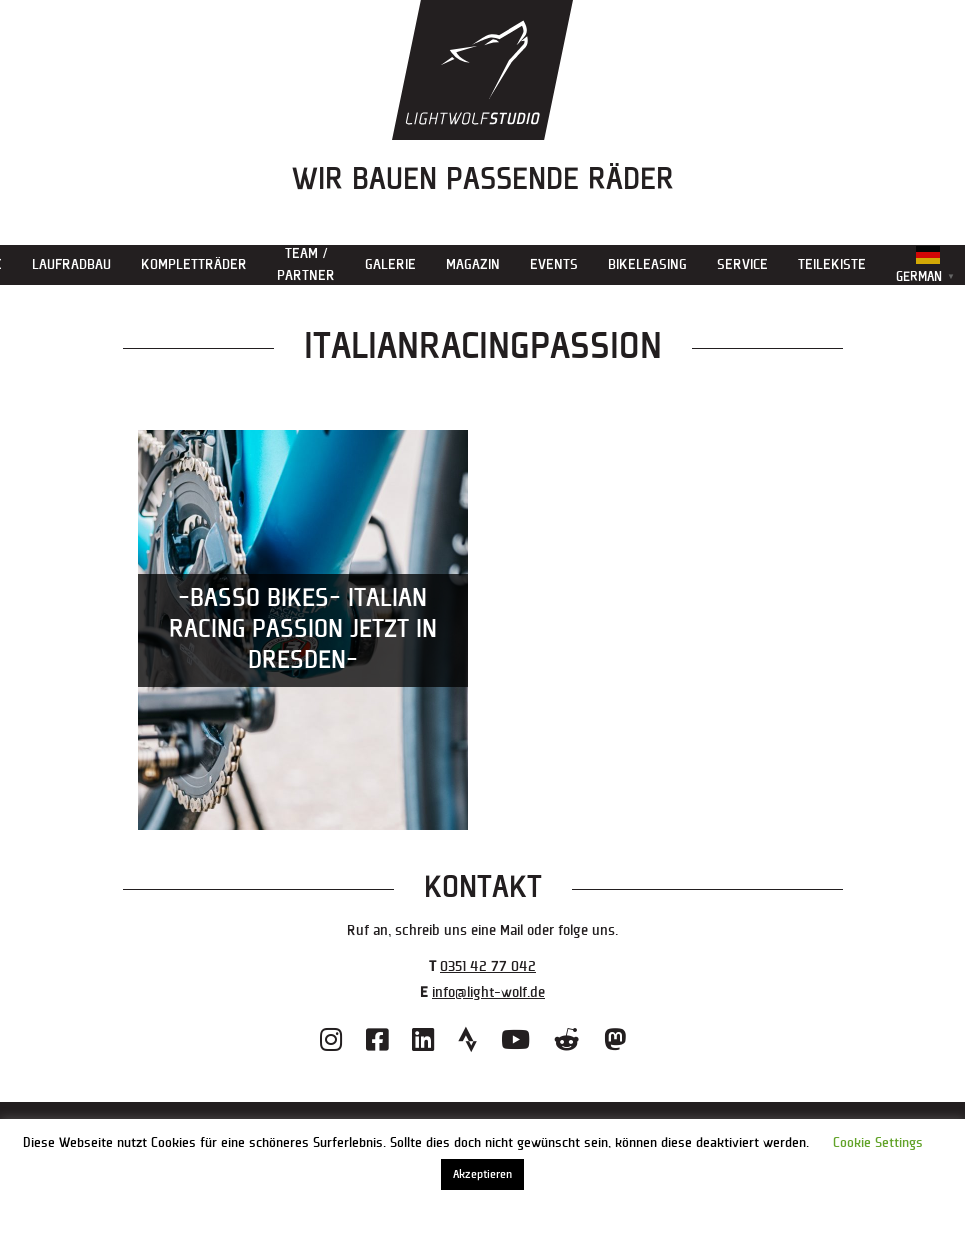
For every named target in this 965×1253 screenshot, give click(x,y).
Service (742, 264)
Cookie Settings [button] (878, 1143)
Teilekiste (832, 264)
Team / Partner (306, 264)
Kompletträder (194, 264)
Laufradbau (71, 264)
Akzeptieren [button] (482, 1174)
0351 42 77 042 (488, 966)
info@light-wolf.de (488, 992)
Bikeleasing (647, 264)
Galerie (390, 264)
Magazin (473, 264)
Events (554, 264)
